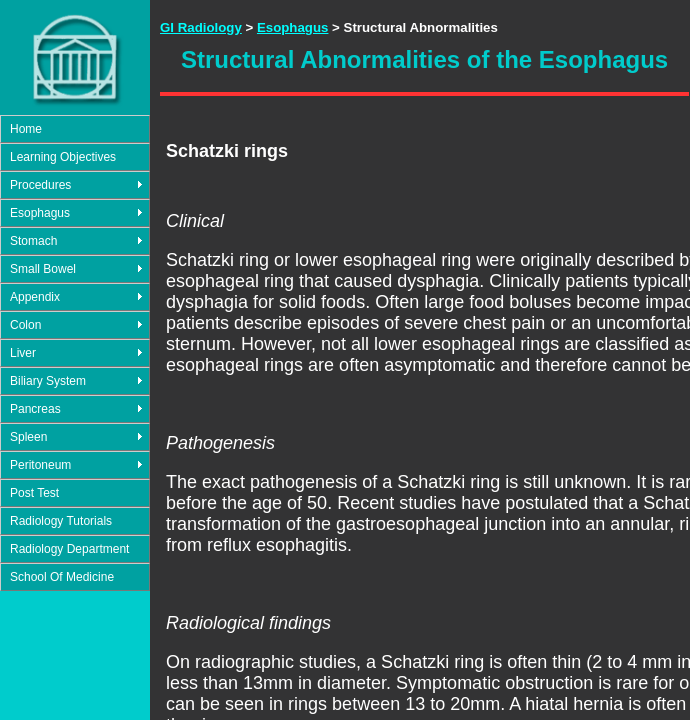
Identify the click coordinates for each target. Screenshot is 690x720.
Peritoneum (40, 465)
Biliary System (48, 381)
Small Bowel (43, 269)
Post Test (34, 493)
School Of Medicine (62, 577)
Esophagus (40, 213)
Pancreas (35, 409)
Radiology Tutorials (61, 521)
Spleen (28, 437)
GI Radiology (201, 27)
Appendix (35, 297)
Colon (25, 325)
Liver (23, 353)
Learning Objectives (63, 157)
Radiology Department (69, 549)
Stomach (33, 241)
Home (26, 129)
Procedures (40, 185)
